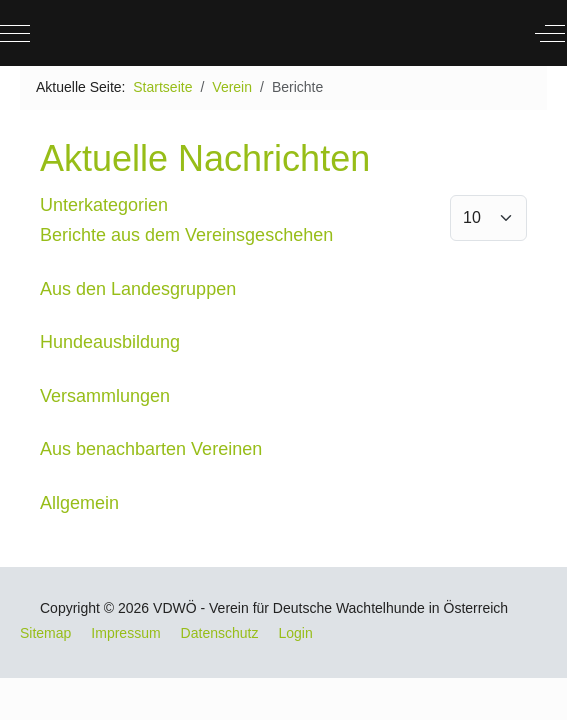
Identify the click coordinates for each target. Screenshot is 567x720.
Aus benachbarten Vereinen (151, 449)
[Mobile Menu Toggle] (15, 33)
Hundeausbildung (110, 342)
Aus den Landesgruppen (138, 289)
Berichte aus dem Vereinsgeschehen (186, 235)
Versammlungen (105, 396)
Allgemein (79, 503)
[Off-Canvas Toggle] (550, 33)
